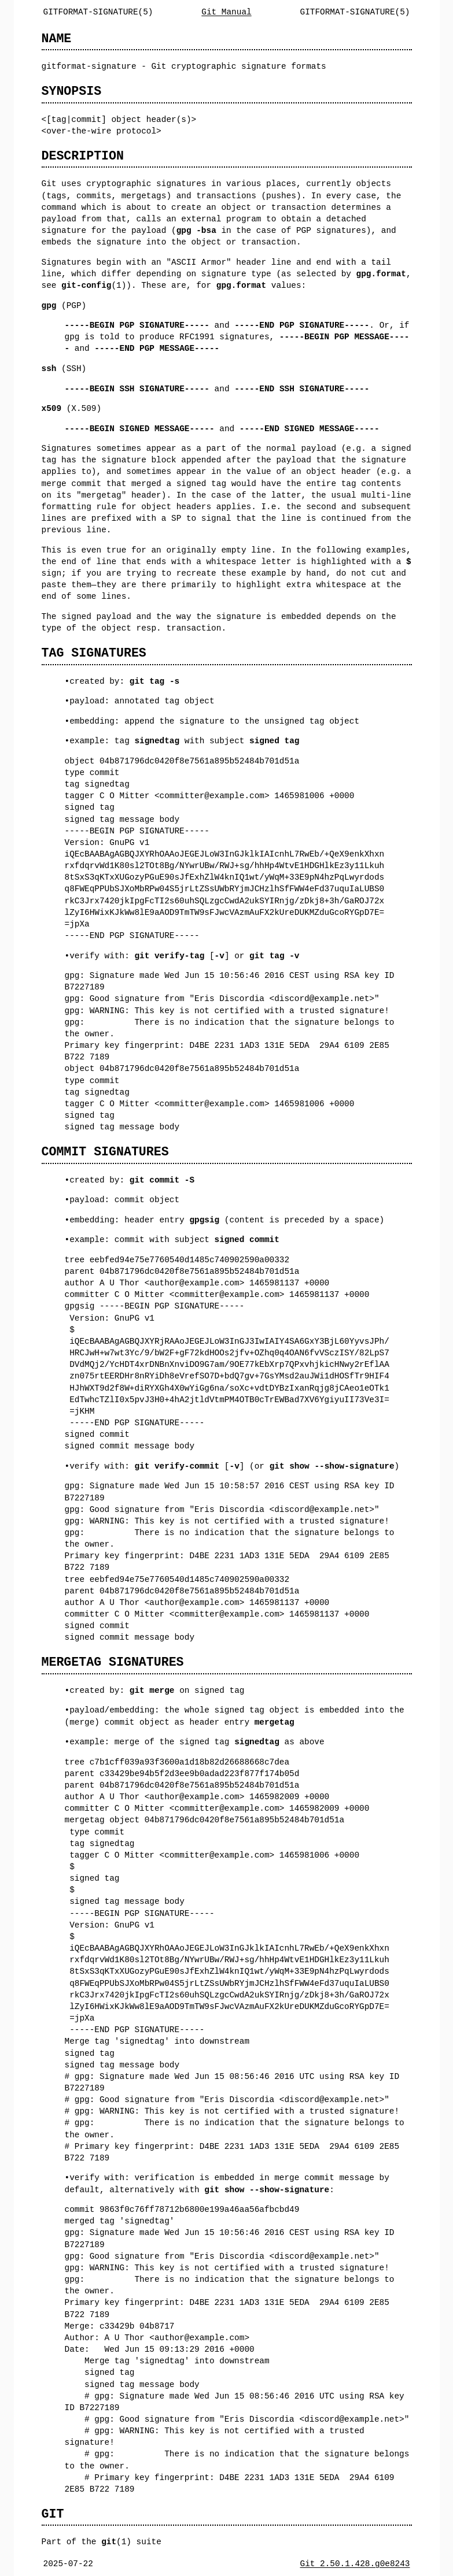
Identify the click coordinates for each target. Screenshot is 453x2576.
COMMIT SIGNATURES (105, 1151)
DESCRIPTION (83, 155)
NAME (57, 38)
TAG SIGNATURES (94, 652)
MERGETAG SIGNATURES (113, 1662)
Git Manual (226, 11)
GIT (53, 2513)
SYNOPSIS (72, 91)
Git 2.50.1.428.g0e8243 (355, 2563)
